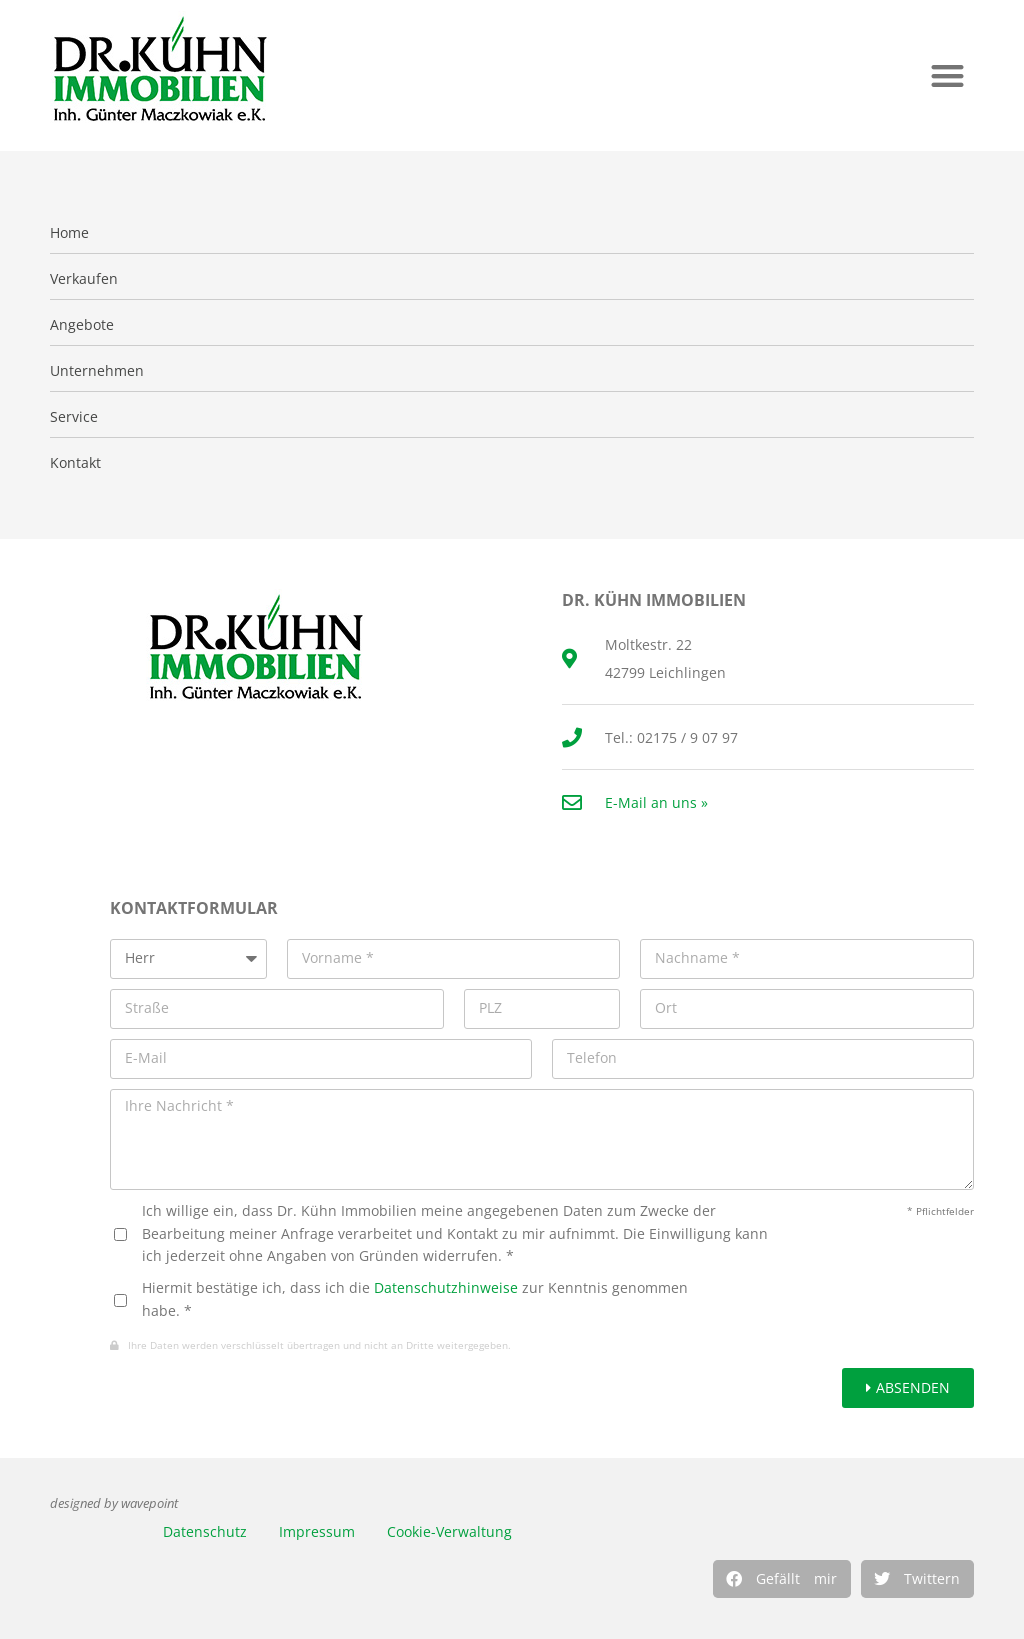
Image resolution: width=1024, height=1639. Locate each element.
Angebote (82, 325)
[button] (947, 75)
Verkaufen (84, 279)
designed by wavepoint (114, 1503)
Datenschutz (205, 1531)
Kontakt (75, 463)
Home (69, 233)
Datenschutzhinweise (446, 1287)
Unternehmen (97, 371)
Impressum (317, 1531)
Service (74, 417)
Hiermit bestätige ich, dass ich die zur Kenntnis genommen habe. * (415, 1298)
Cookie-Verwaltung (449, 1531)
